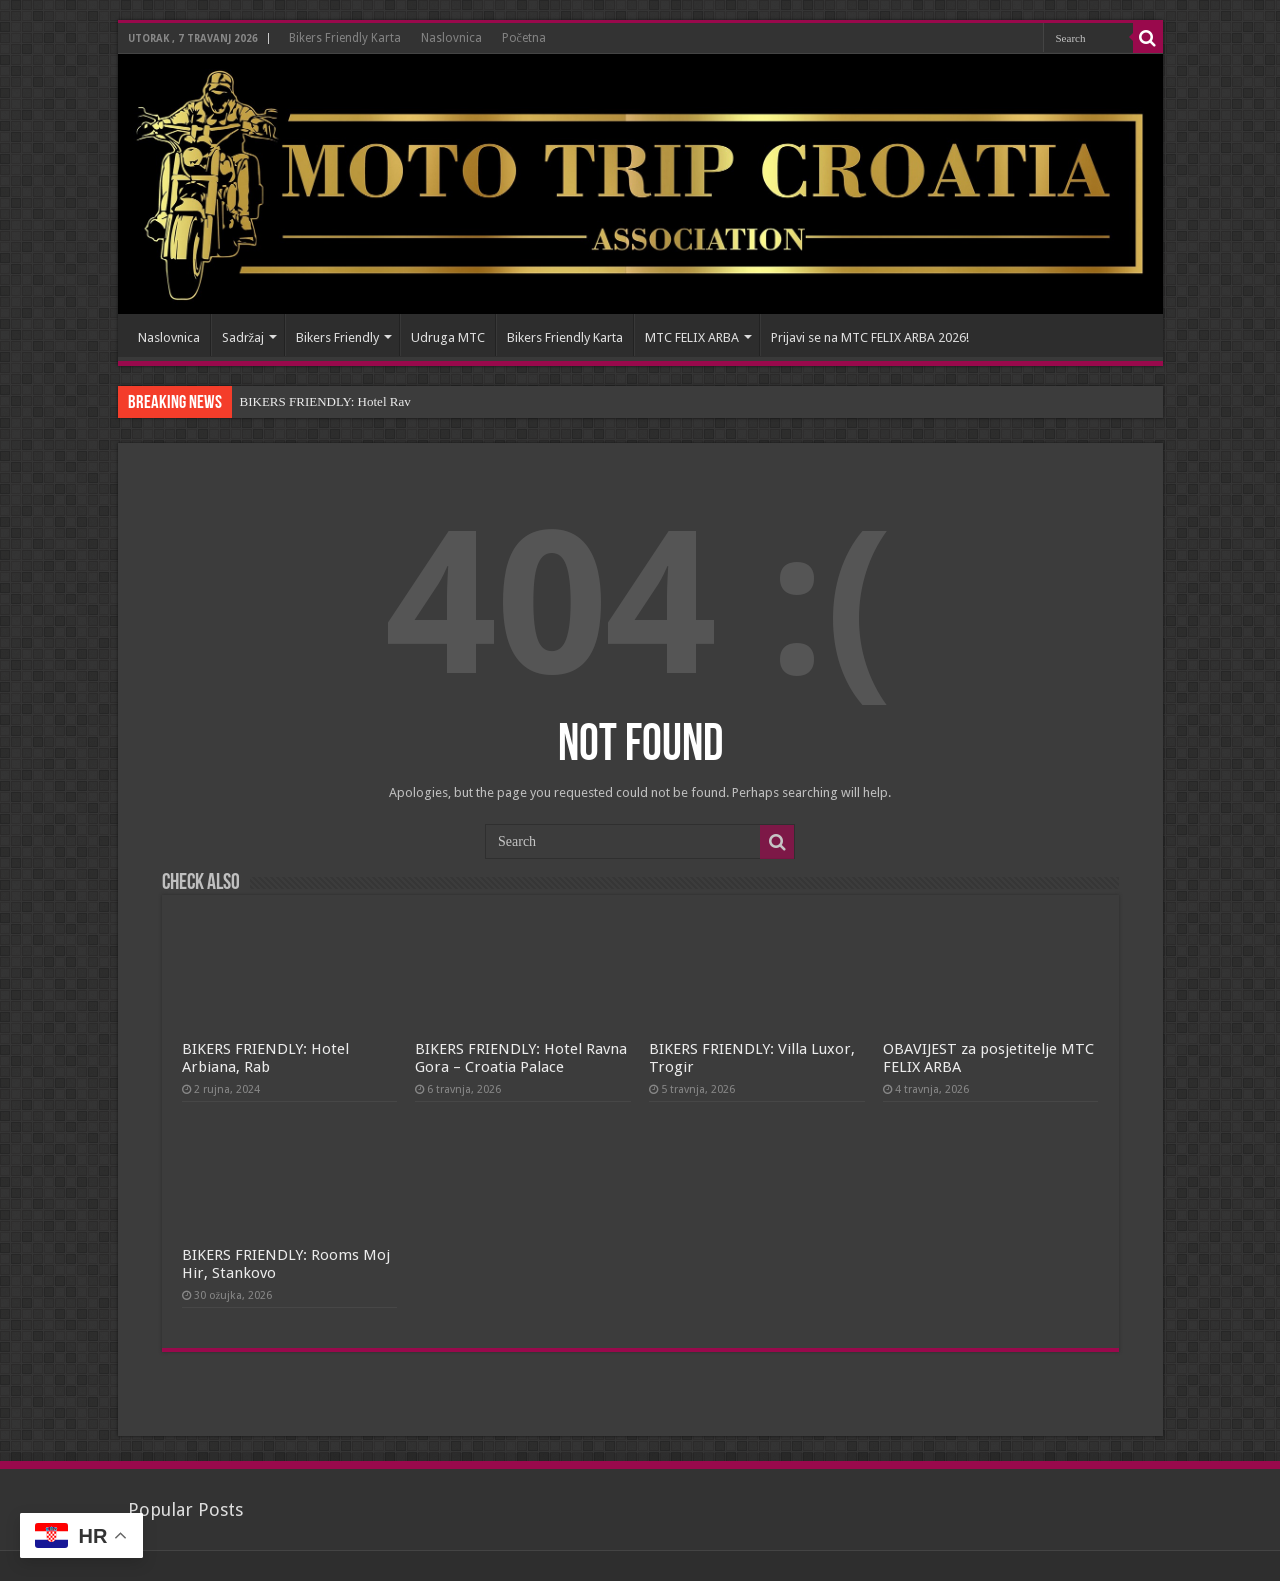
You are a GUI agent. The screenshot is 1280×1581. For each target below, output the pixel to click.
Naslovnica (451, 38)
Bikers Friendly (337, 337)
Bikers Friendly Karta (345, 38)
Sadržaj (243, 337)
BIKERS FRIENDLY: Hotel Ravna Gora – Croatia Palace (521, 1058)
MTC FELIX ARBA (692, 337)
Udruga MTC (448, 337)
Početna (524, 38)
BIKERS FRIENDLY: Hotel (313, 401)
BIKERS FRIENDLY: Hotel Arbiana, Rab (265, 1058)
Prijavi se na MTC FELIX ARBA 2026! (870, 337)
